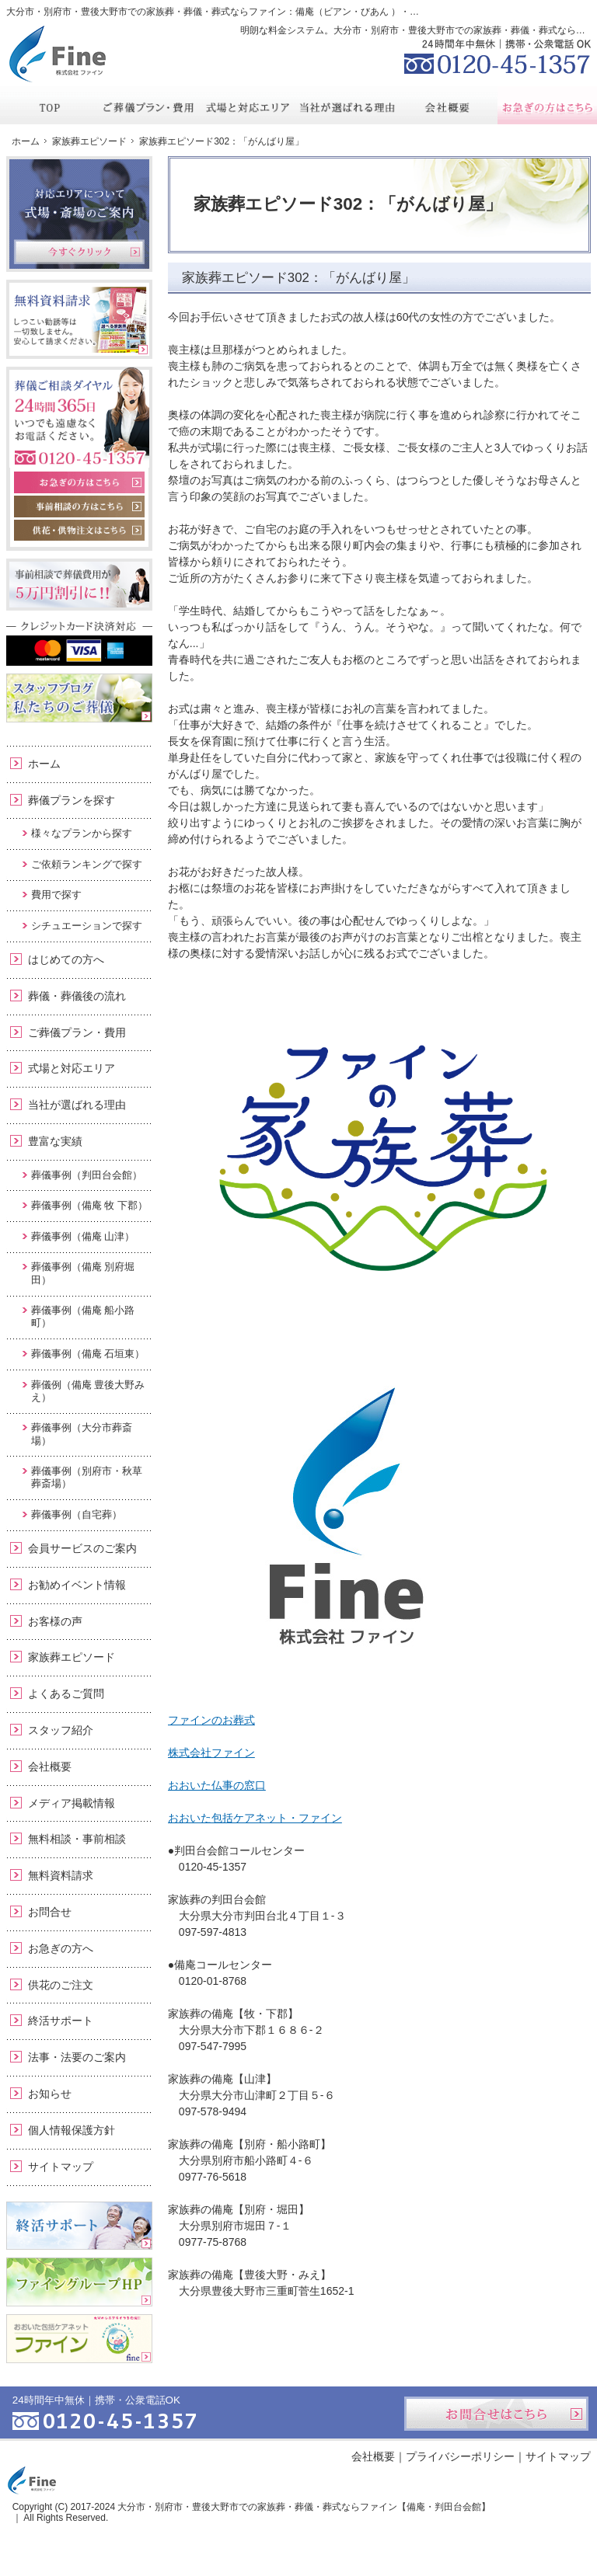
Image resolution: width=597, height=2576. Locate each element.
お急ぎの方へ (60, 1948)
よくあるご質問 (66, 1693)
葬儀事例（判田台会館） (86, 1175)
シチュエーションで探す (86, 925)
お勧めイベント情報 (77, 1585)
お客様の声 (55, 1621)
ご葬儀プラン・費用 (77, 1032)
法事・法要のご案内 (77, 2057)
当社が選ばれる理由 (77, 1104)
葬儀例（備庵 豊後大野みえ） (88, 1391)
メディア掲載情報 (71, 1803)
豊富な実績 (55, 1141)
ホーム (44, 763)
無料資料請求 (60, 1875)
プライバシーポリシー (460, 2456)
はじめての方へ (66, 959)
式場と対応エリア (71, 1068)
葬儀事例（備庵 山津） (83, 1236)
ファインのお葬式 (211, 1720)
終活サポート (60, 2020)
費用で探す (56, 894)
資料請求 (473, 11)
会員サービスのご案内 (82, 1548)
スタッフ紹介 (60, 1730)
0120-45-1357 (497, 54)
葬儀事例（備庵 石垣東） (88, 1353)
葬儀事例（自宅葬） (76, 1514)
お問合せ (50, 1912)
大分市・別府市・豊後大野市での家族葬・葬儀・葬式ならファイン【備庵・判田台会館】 (304, 2506)
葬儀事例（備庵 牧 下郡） (89, 1205)
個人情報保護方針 (71, 2130)
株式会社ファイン (211, 1752)
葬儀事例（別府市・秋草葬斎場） (86, 1477)
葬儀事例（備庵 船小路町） (83, 1316)
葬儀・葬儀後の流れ (77, 996)
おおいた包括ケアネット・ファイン (255, 1818)
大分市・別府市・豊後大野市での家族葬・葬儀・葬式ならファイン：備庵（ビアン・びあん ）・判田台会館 (231, 11)
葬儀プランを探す (71, 800)
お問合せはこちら (496, 2414)
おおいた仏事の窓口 (217, 1785)
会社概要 (50, 1766)
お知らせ (50, 2093)
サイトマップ (60, 2166)
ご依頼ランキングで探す (86, 864)
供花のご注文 (60, 1985)
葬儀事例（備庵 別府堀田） (83, 1273)
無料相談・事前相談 (77, 1839)
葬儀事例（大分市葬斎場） (81, 1434)
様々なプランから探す (81, 833)
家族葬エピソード (71, 1657)
